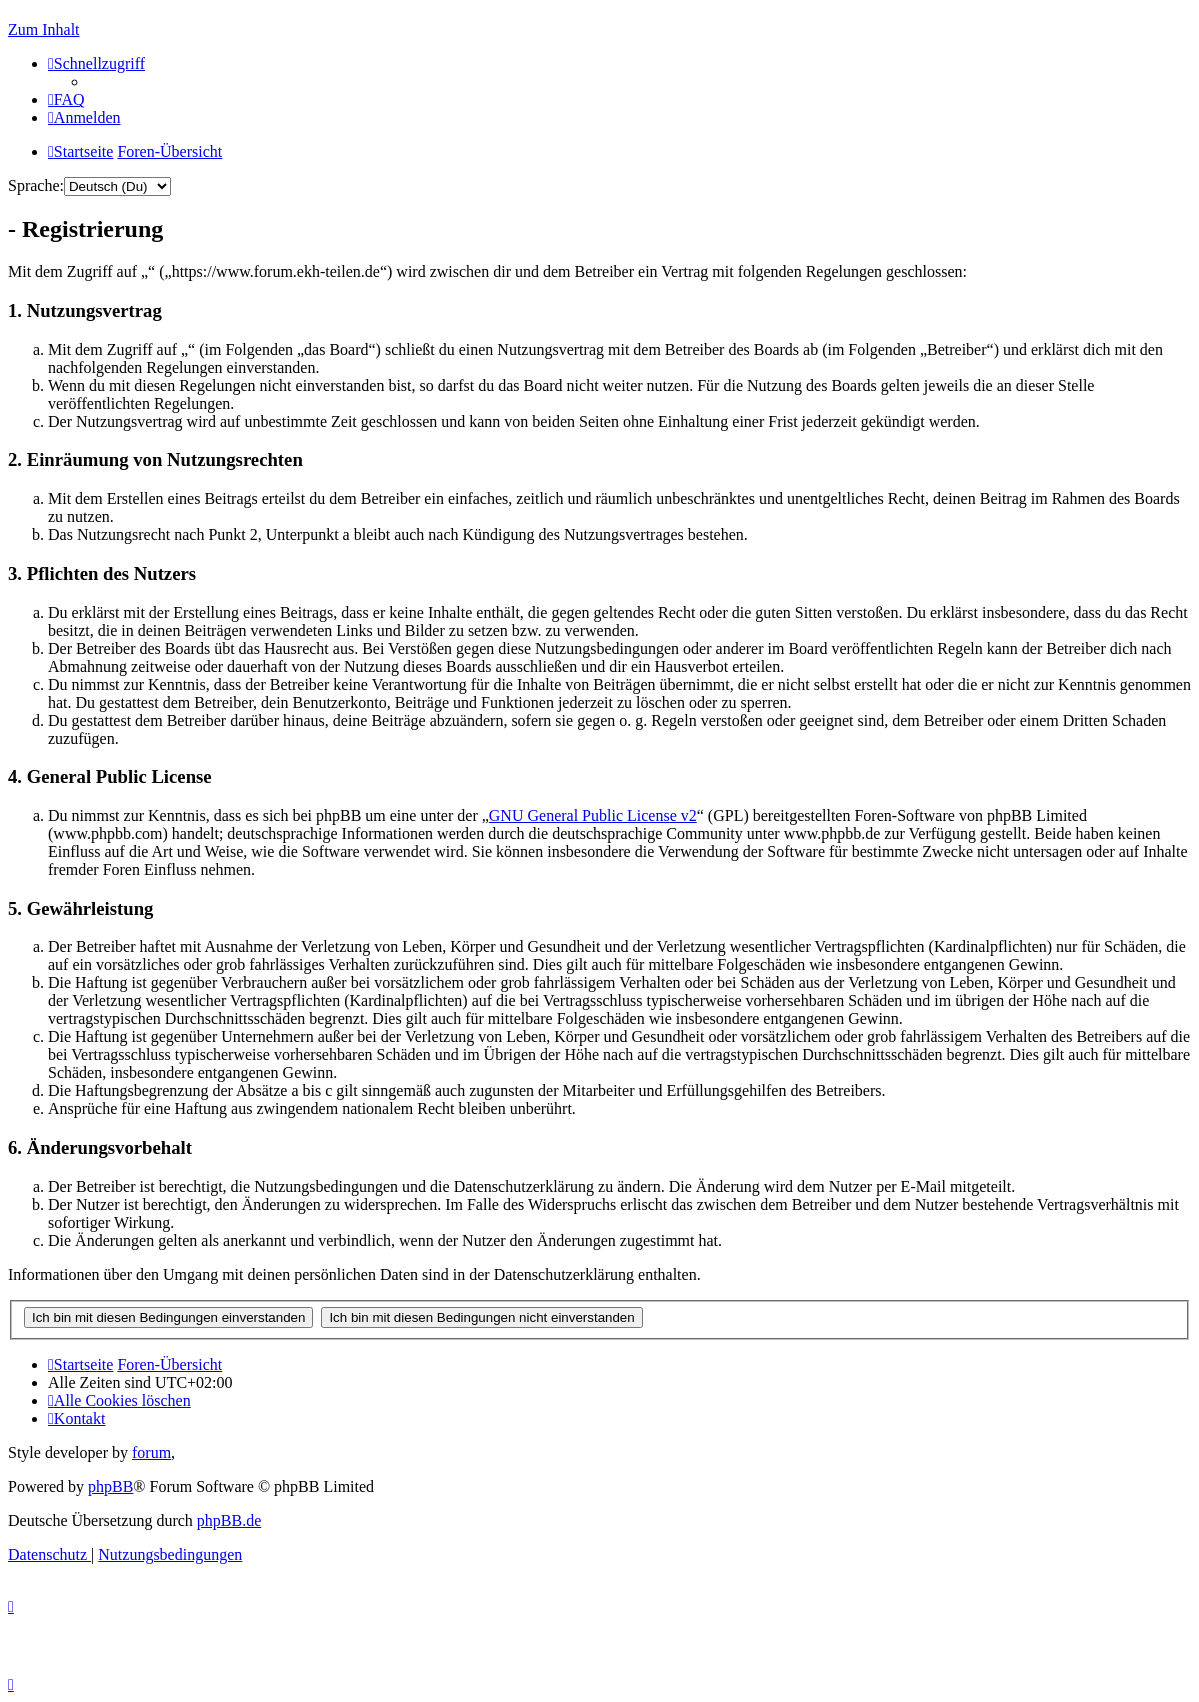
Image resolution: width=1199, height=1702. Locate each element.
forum (151, 1452)
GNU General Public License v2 (593, 815)
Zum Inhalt (44, 29)
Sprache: (36, 185)
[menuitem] (66, 99)
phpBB (110, 1486)
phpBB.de (229, 1520)
